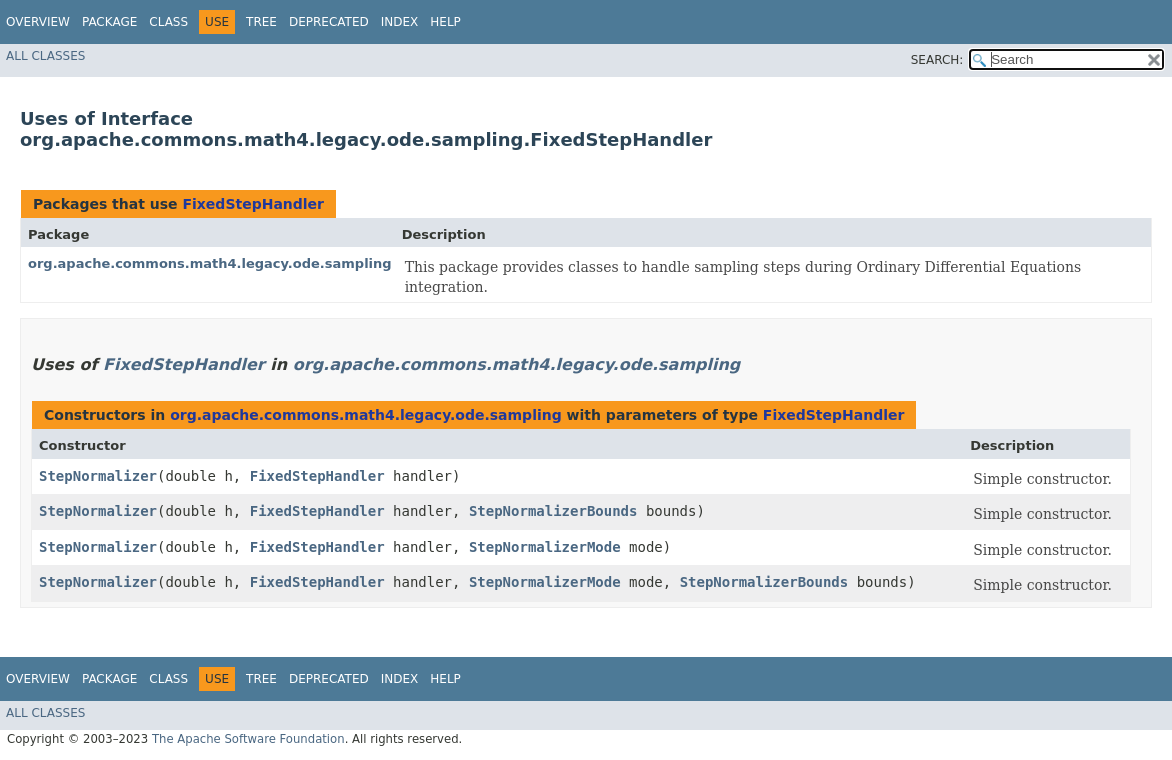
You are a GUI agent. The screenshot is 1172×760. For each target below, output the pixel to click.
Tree (261, 22)
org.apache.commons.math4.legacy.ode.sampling (210, 263)
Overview (38, 22)
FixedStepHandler (253, 204)
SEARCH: (937, 60)
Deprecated (329, 22)
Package (109, 22)
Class (168, 22)
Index (400, 22)
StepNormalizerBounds (553, 511)
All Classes (45, 56)
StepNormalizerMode (545, 547)
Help (445, 22)
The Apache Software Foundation (248, 739)
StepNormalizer (98, 476)
